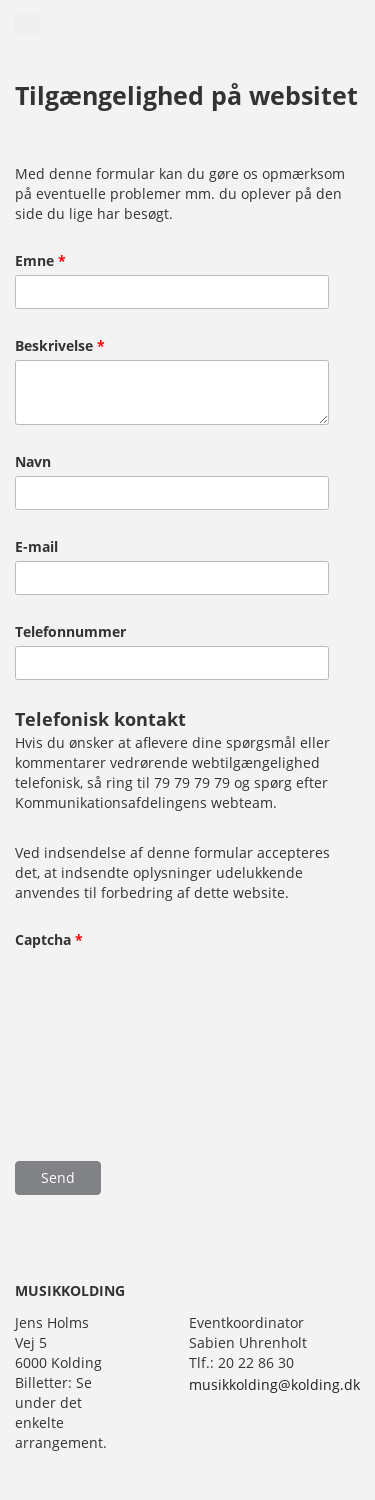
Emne (40, 261)
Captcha (49, 940)
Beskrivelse (60, 346)
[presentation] (97, 1024)
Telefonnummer (70, 632)
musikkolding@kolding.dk (274, 1384)
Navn (33, 462)
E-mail (36, 547)
